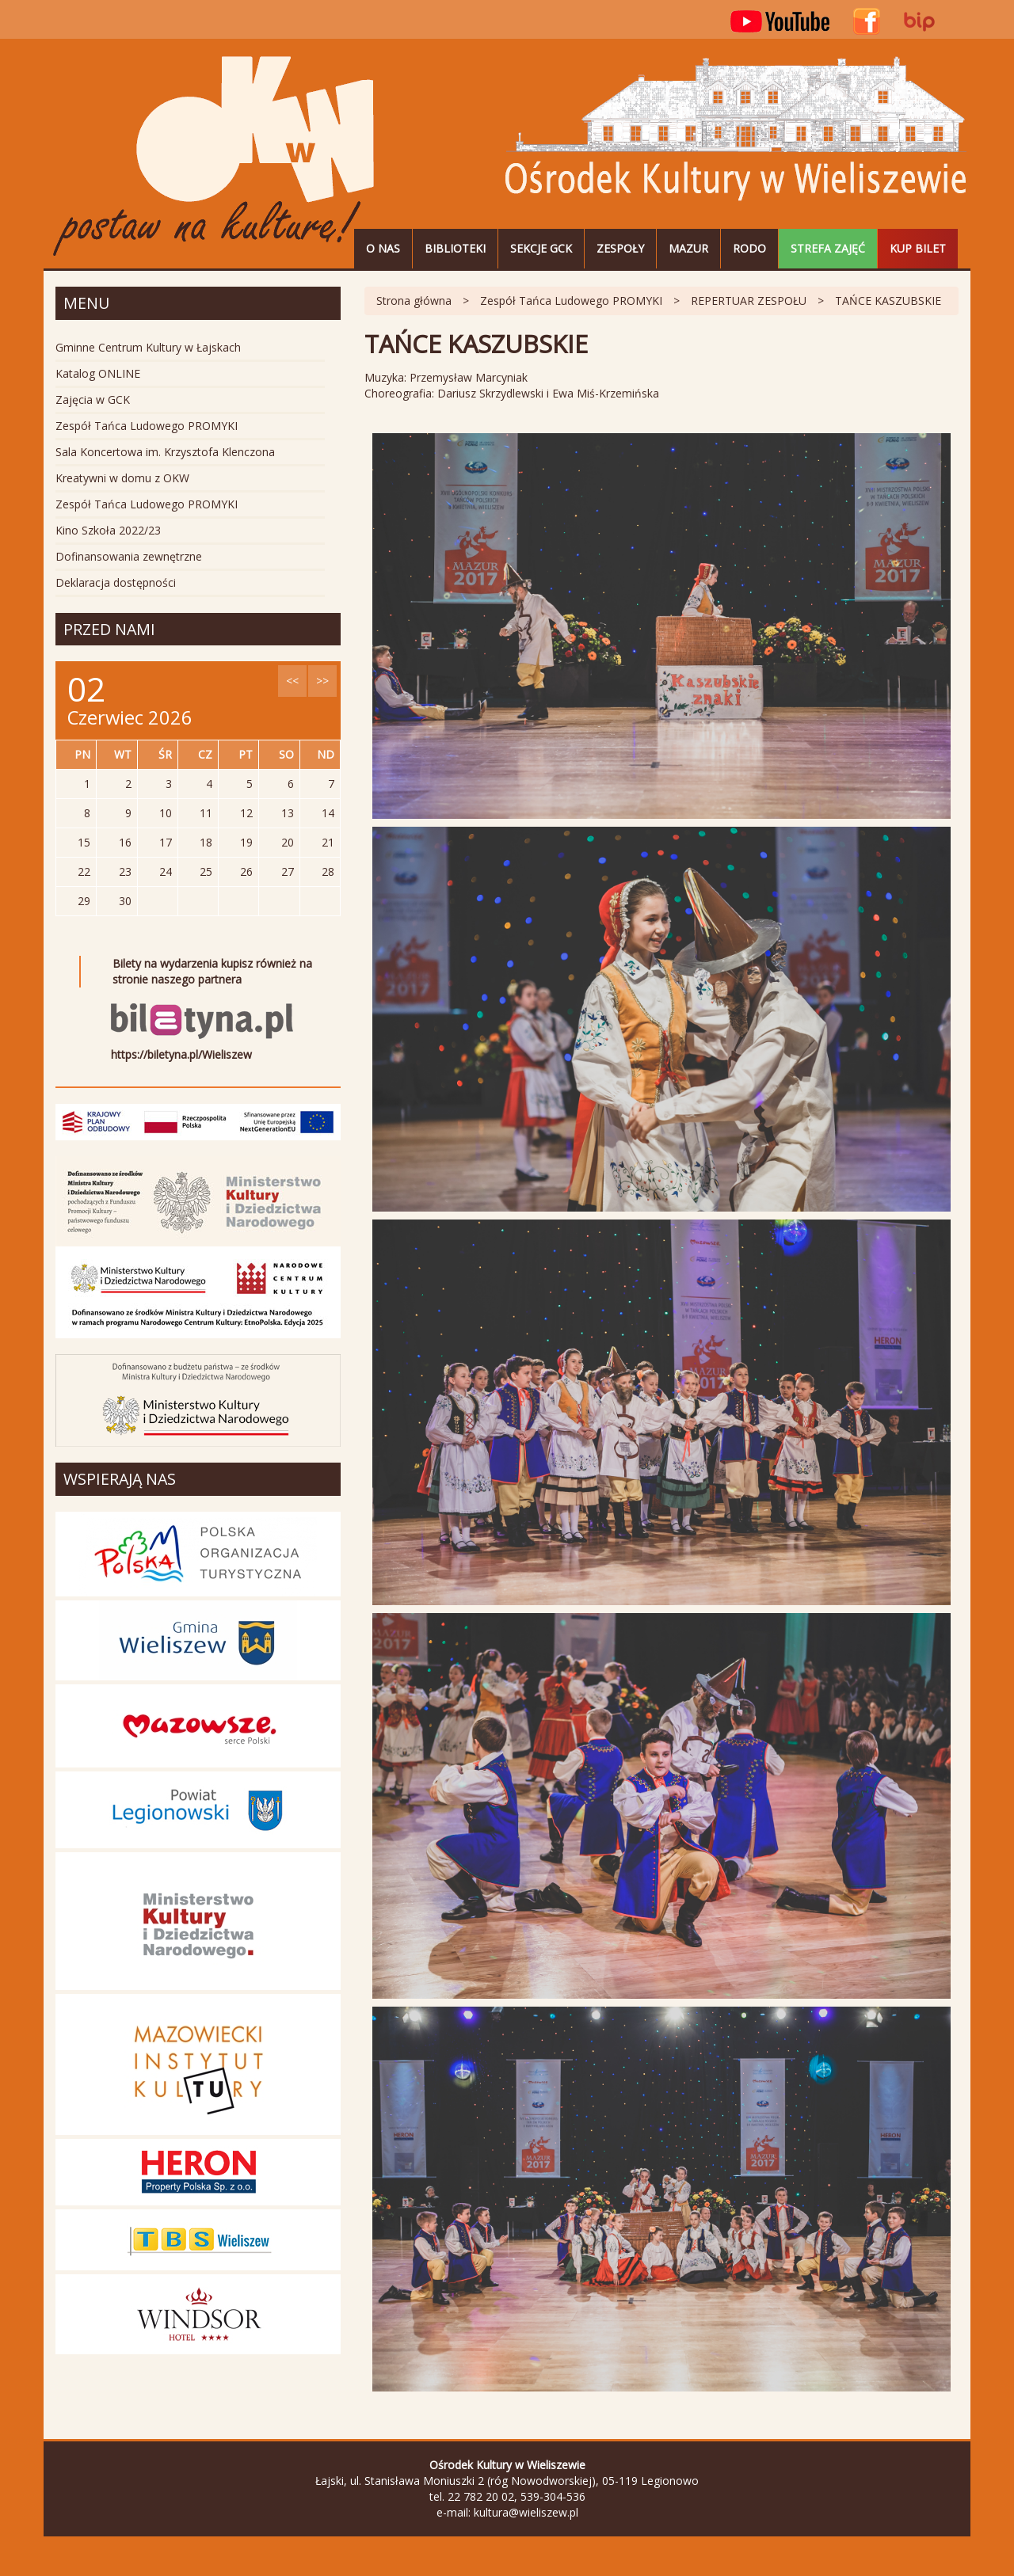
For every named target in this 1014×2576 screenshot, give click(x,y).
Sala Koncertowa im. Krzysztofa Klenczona (165, 451)
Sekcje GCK (541, 248)
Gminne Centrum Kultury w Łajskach (148, 347)
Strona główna (414, 300)
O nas (383, 248)
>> (322, 680)
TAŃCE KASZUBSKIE (888, 300)
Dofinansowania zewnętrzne (128, 556)
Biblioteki (455, 248)
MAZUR (688, 248)
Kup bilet (918, 248)
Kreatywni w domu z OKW (122, 477)
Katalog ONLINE (97, 373)
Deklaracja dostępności (115, 582)
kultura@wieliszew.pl (526, 2512)
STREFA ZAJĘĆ (828, 248)
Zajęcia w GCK (92, 399)
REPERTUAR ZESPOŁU (748, 300)
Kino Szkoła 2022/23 (108, 530)
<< (292, 680)
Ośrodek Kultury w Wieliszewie (213, 157)
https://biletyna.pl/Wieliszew (181, 1054)
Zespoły (620, 248)
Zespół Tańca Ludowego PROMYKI (571, 300)
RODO (749, 248)
